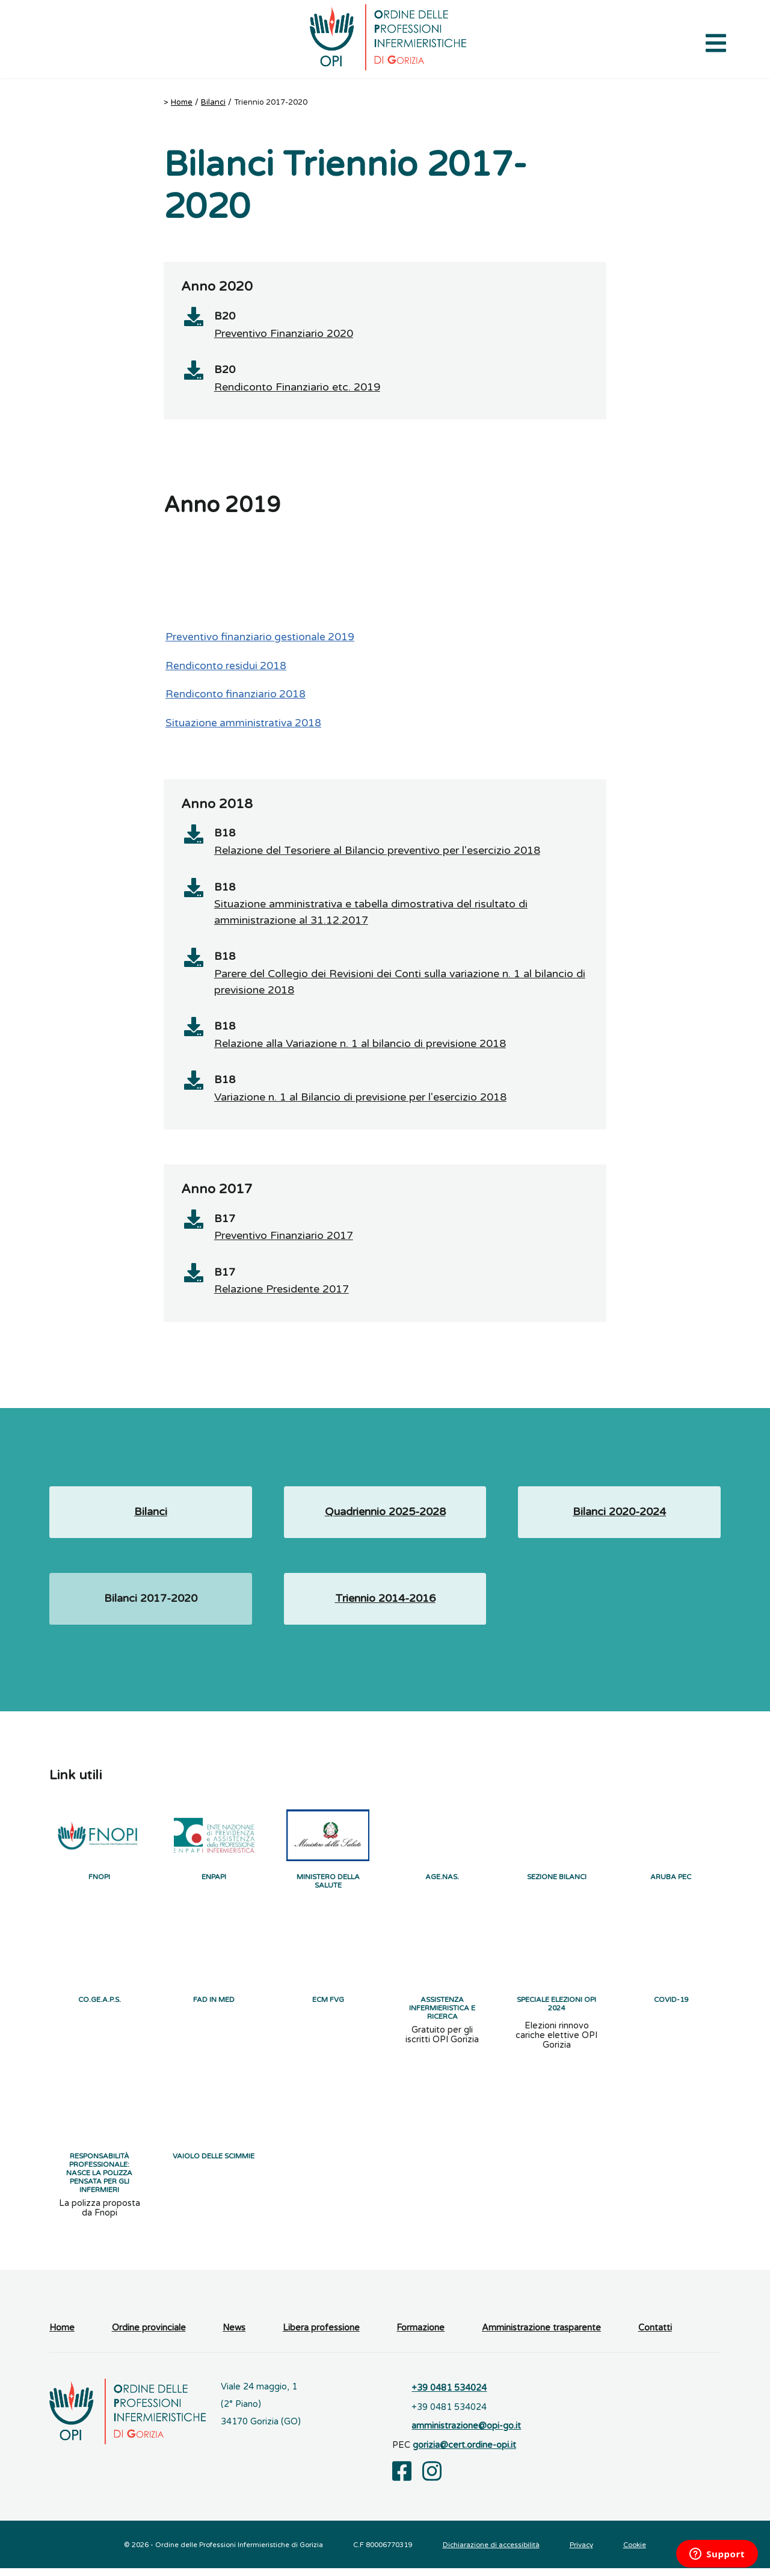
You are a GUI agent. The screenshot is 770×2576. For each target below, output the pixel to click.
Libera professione (321, 2335)
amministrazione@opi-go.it (466, 2434)
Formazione (420, 2335)
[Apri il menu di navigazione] (716, 42)
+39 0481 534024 (449, 2396)
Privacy (581, 2552)
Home (181, 102)
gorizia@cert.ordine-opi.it (464, 2453)
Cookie (634, 2552)
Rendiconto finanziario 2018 (235, 694)
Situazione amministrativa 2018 (243, 723)
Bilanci (213, 102)
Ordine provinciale (149, 2335)
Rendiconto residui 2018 (225, 666)
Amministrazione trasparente (541, 2335)
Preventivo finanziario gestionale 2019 (259, 637)
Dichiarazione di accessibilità (491, 2552)
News (234, 2335)
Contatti (655, 2335)
